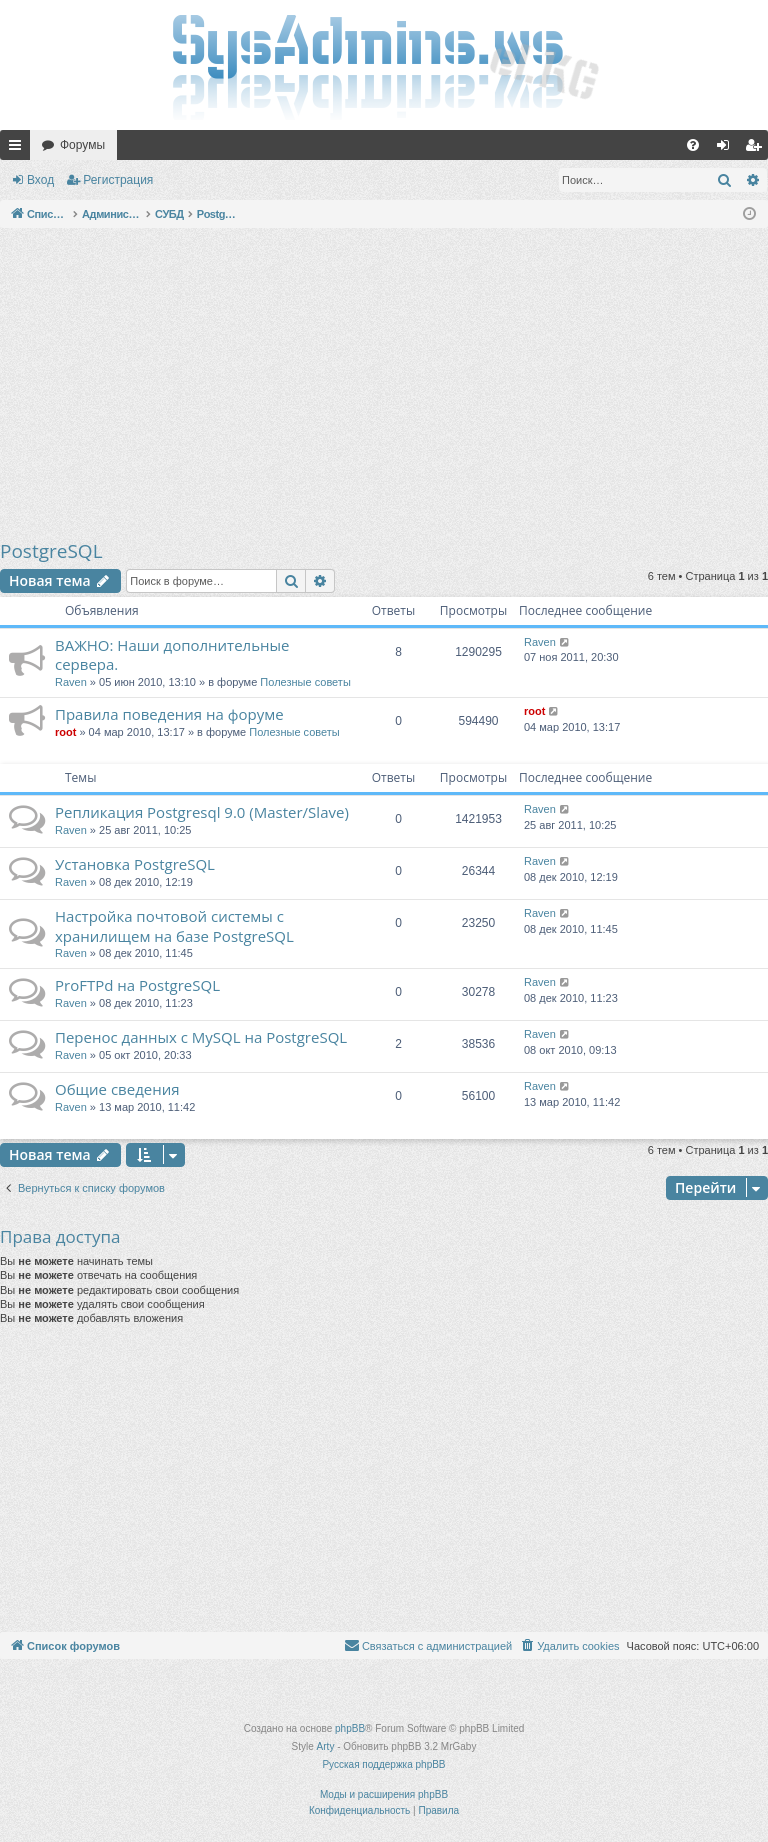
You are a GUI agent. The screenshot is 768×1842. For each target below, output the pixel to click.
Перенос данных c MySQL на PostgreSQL (201, 1037)
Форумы (82, 145)
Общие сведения (117, 1089)
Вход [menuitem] (727, 149)
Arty (326, 1746)
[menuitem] (693, 145)
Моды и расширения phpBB (384, 1794)
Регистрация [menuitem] (757, 149)
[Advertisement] (384, 383)
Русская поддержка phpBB (383, 1764)
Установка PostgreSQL (135, 864)
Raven (71, 682)
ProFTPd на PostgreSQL (137, 985)
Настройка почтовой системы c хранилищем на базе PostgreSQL (174, 925)
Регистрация (118, 180)
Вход (40, 180)
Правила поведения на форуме (169, 714)
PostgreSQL (51, 551)
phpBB (350, 1728)
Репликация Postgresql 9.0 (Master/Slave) (202, 812)
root (65, 732)
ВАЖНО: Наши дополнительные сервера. (172, 654)
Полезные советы (305, 682)
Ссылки (19, 149)
